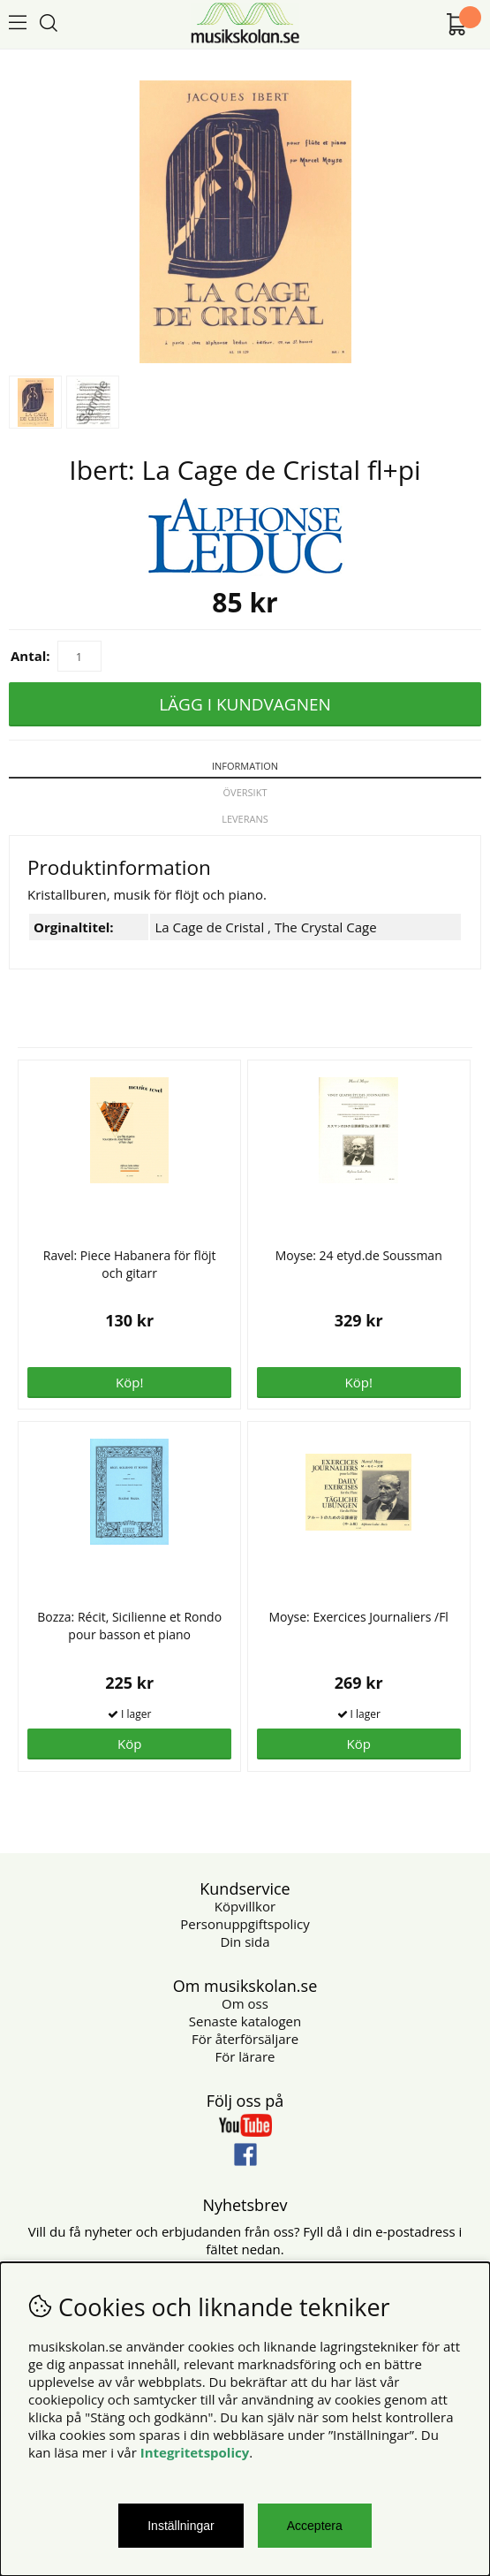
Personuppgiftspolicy (244, 1924)
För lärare (245, 2056)
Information (245, 765)
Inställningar (181, 2526)
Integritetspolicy (195, 2452)
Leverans (245, 818)
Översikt (245, 792)
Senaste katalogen (245, 2021)
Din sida (244, 1941)
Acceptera (315, 2526)
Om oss (245, 2003)
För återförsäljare (245, 2039)
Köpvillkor (245, 1906)
